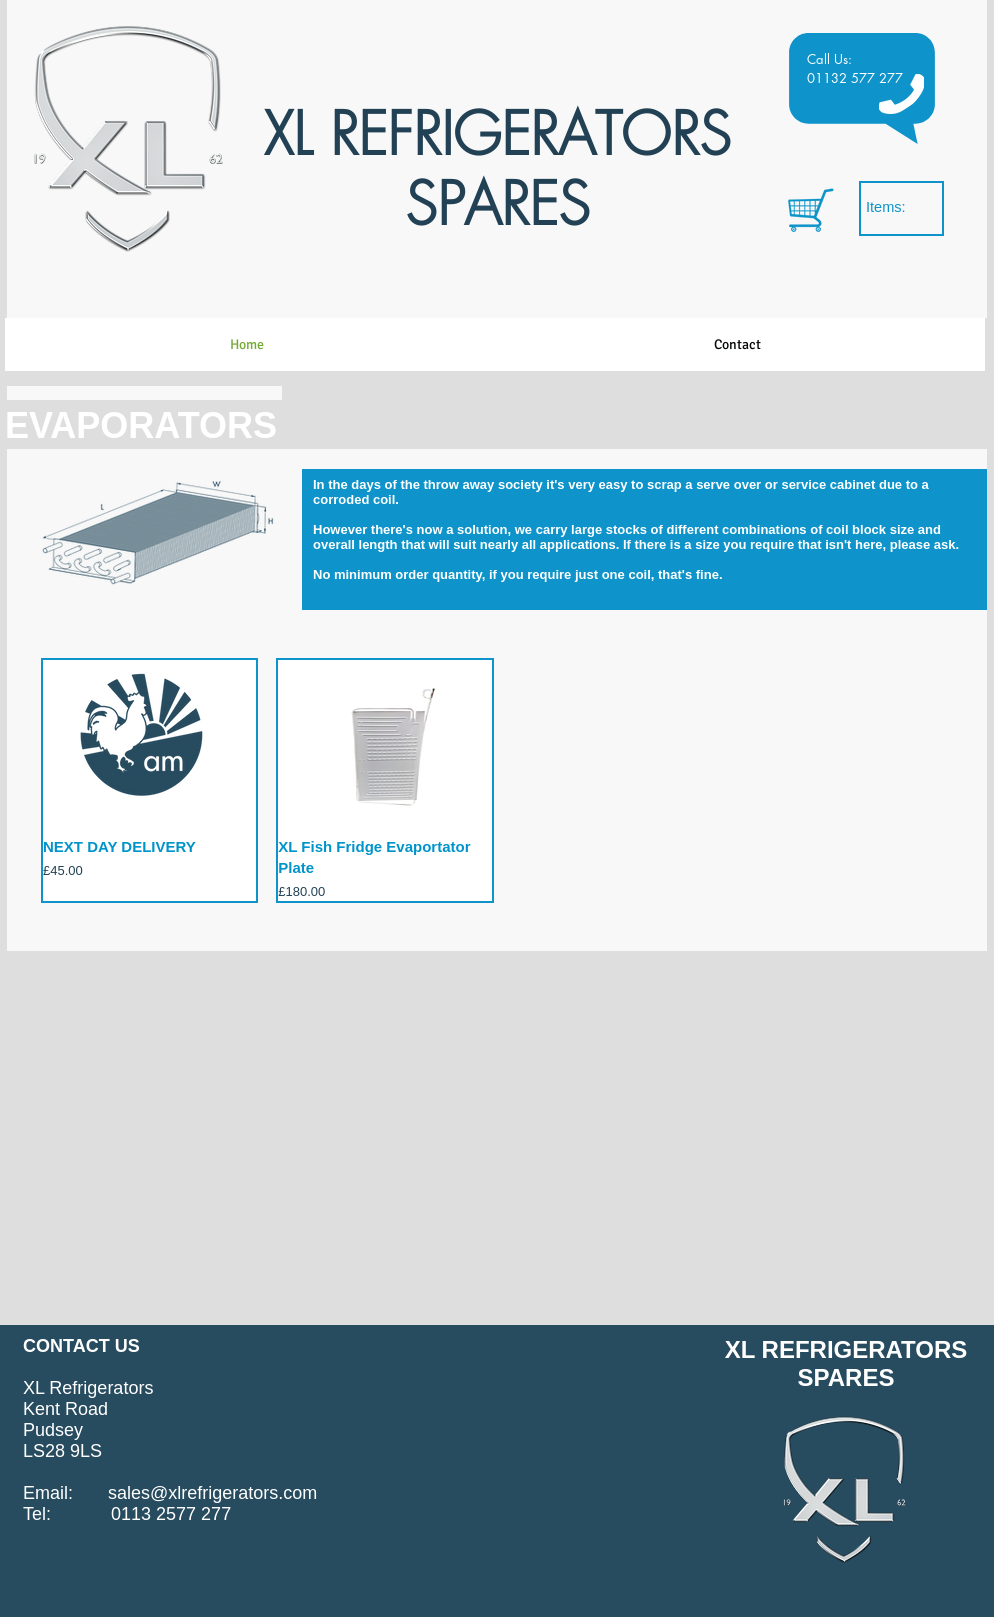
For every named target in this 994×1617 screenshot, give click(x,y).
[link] (898, 207)
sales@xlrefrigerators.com (212, 1493)
